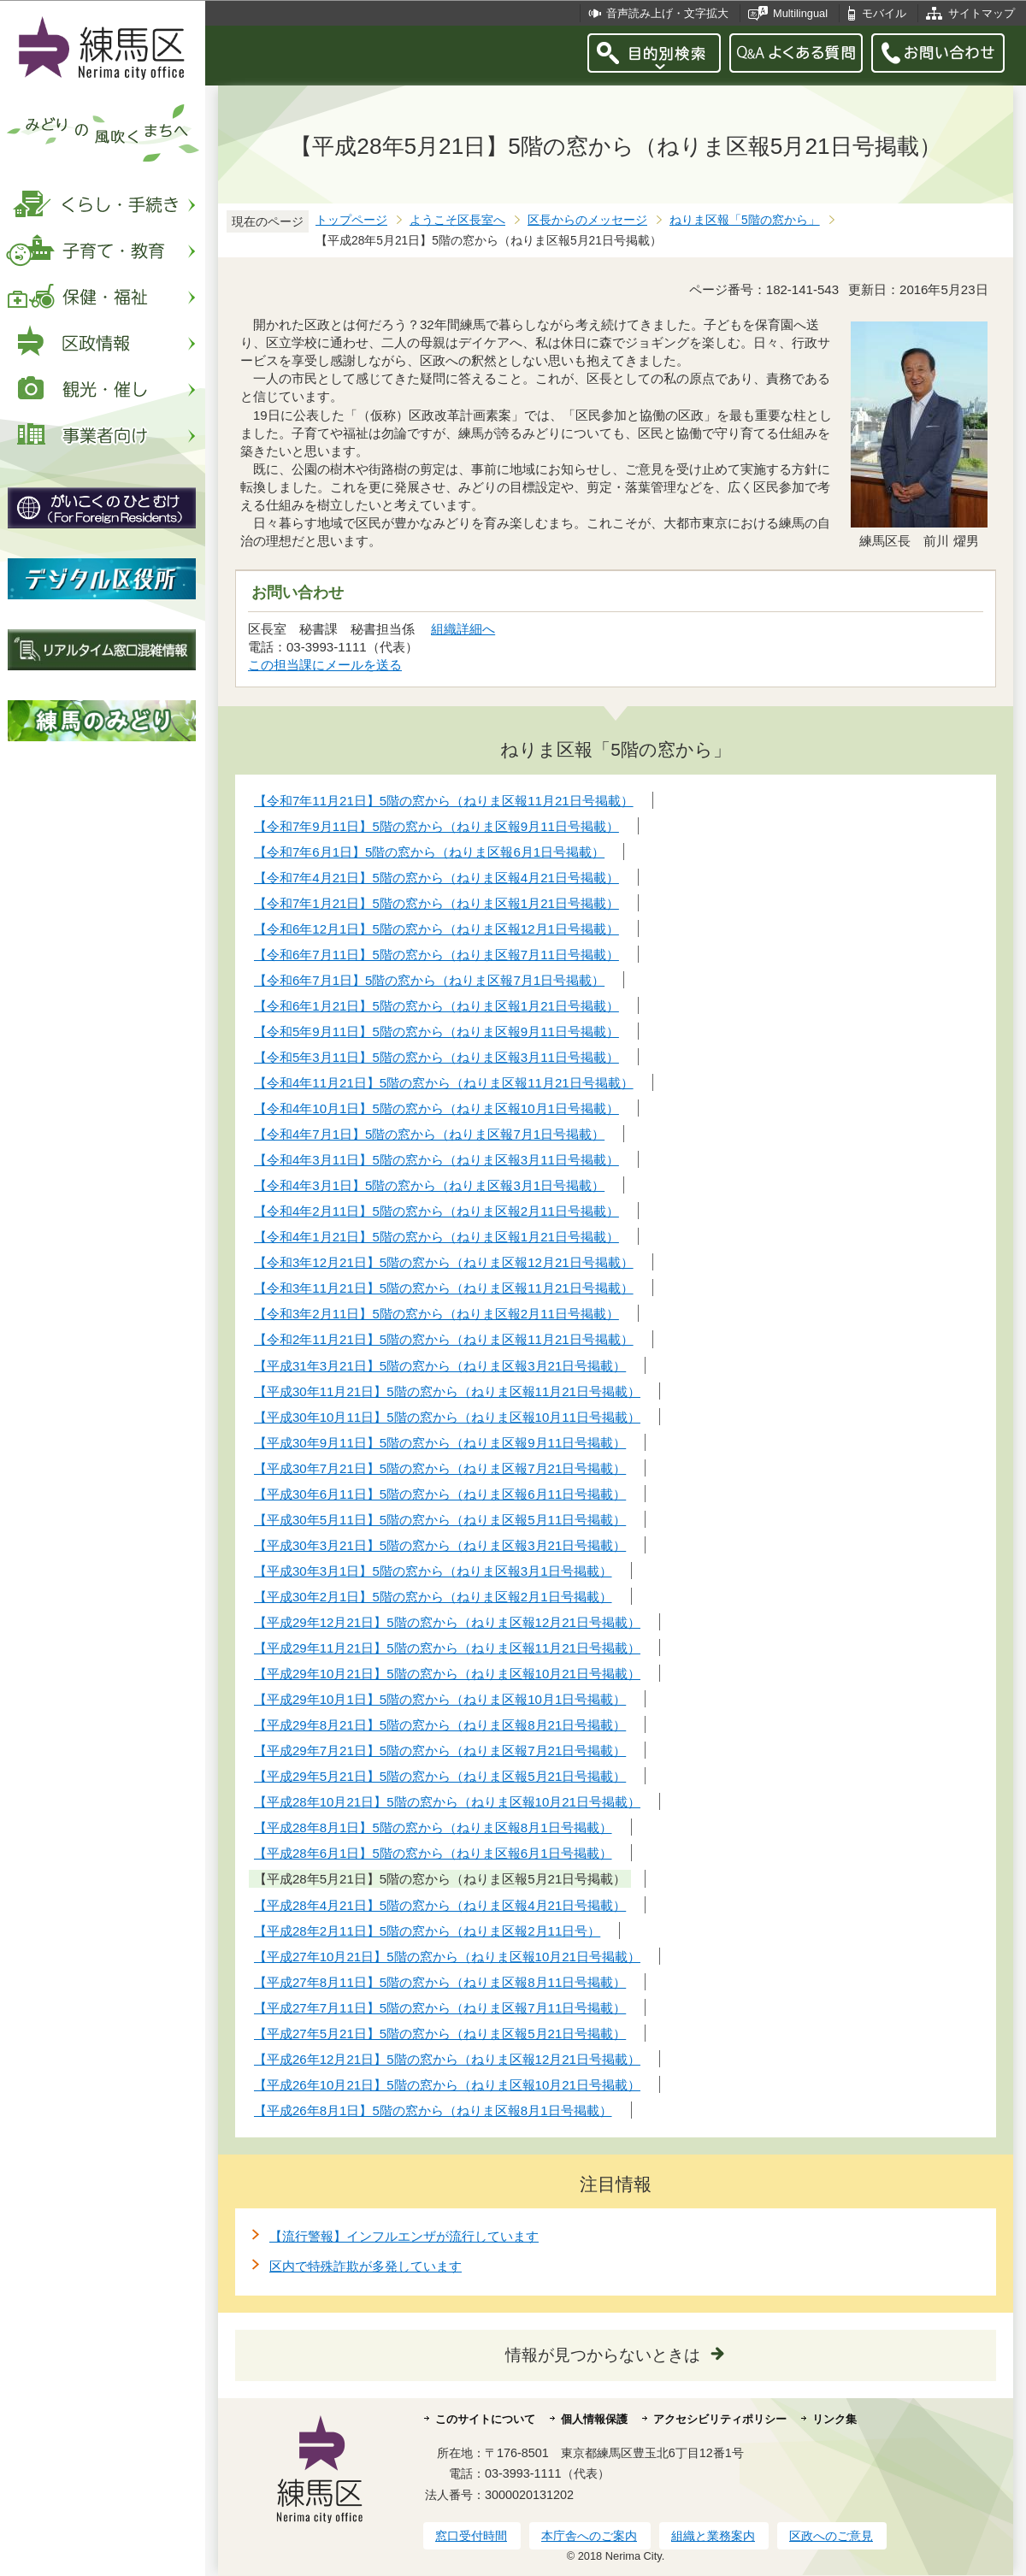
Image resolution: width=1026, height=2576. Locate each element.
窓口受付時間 (471, 2536)
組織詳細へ (463, 629)
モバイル (884, 13)
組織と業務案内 (713, 2536)
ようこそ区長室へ (457, 220)
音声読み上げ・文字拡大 (667, 13)
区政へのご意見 (831, 2536)
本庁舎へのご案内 (589, 2536)
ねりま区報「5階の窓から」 (744, 220)
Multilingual (800, 13)
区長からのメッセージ (587, 220)
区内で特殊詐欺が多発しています (365, 2266)
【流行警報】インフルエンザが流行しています (404, 2236)
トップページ (351, 220)
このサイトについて (485, 2419)
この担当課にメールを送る (325, 664)
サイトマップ (981, 13)
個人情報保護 (594, 2419)
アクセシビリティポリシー (720, 2419)
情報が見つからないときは (602, 2355)
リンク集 (834, 2419)
